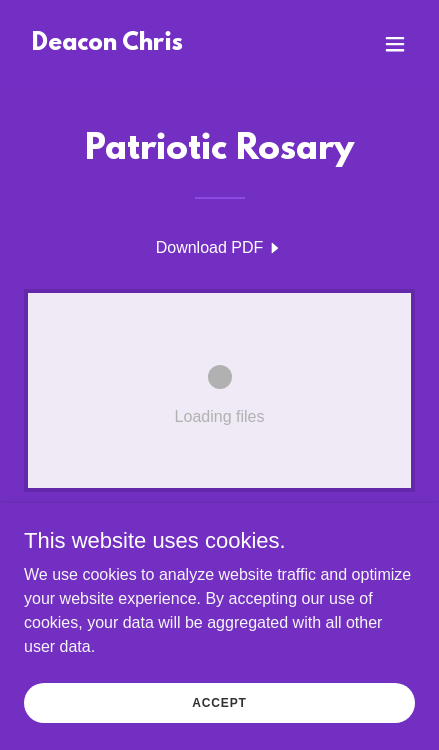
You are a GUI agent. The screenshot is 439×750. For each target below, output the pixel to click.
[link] (107, 44)
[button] (395, 44)
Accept (219, 716)
